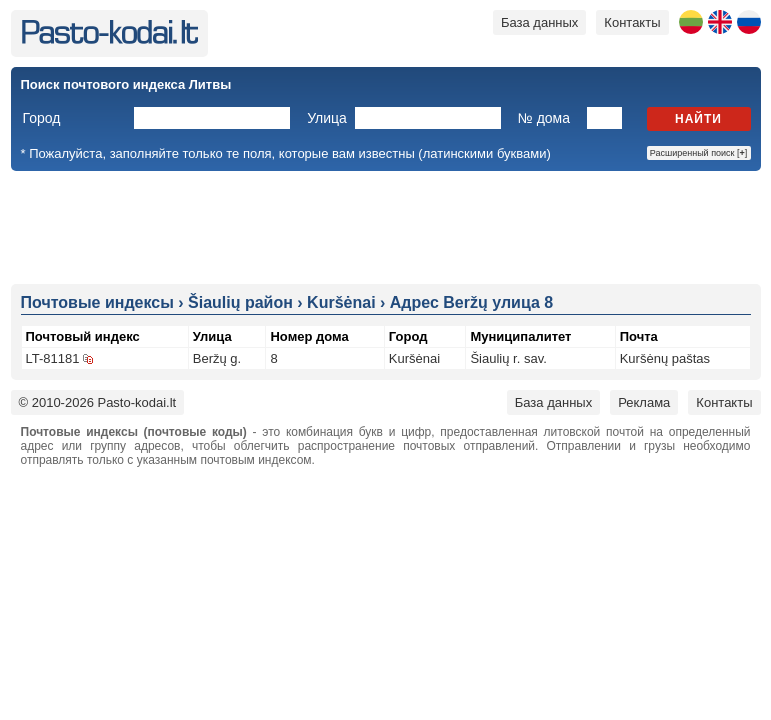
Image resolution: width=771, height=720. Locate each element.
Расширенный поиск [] (699, 153)
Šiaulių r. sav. (508, 358)
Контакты (632, 22)
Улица (327, 118)
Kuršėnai (414, 358)
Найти (698, 119)
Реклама (644, 402)
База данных (539, 22)
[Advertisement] (386, 226)
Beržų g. (217, 358)
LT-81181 (53, 358)
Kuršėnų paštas (665, 358)
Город (42, 118)
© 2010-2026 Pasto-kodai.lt (98, 402)
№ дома (544, 118)
